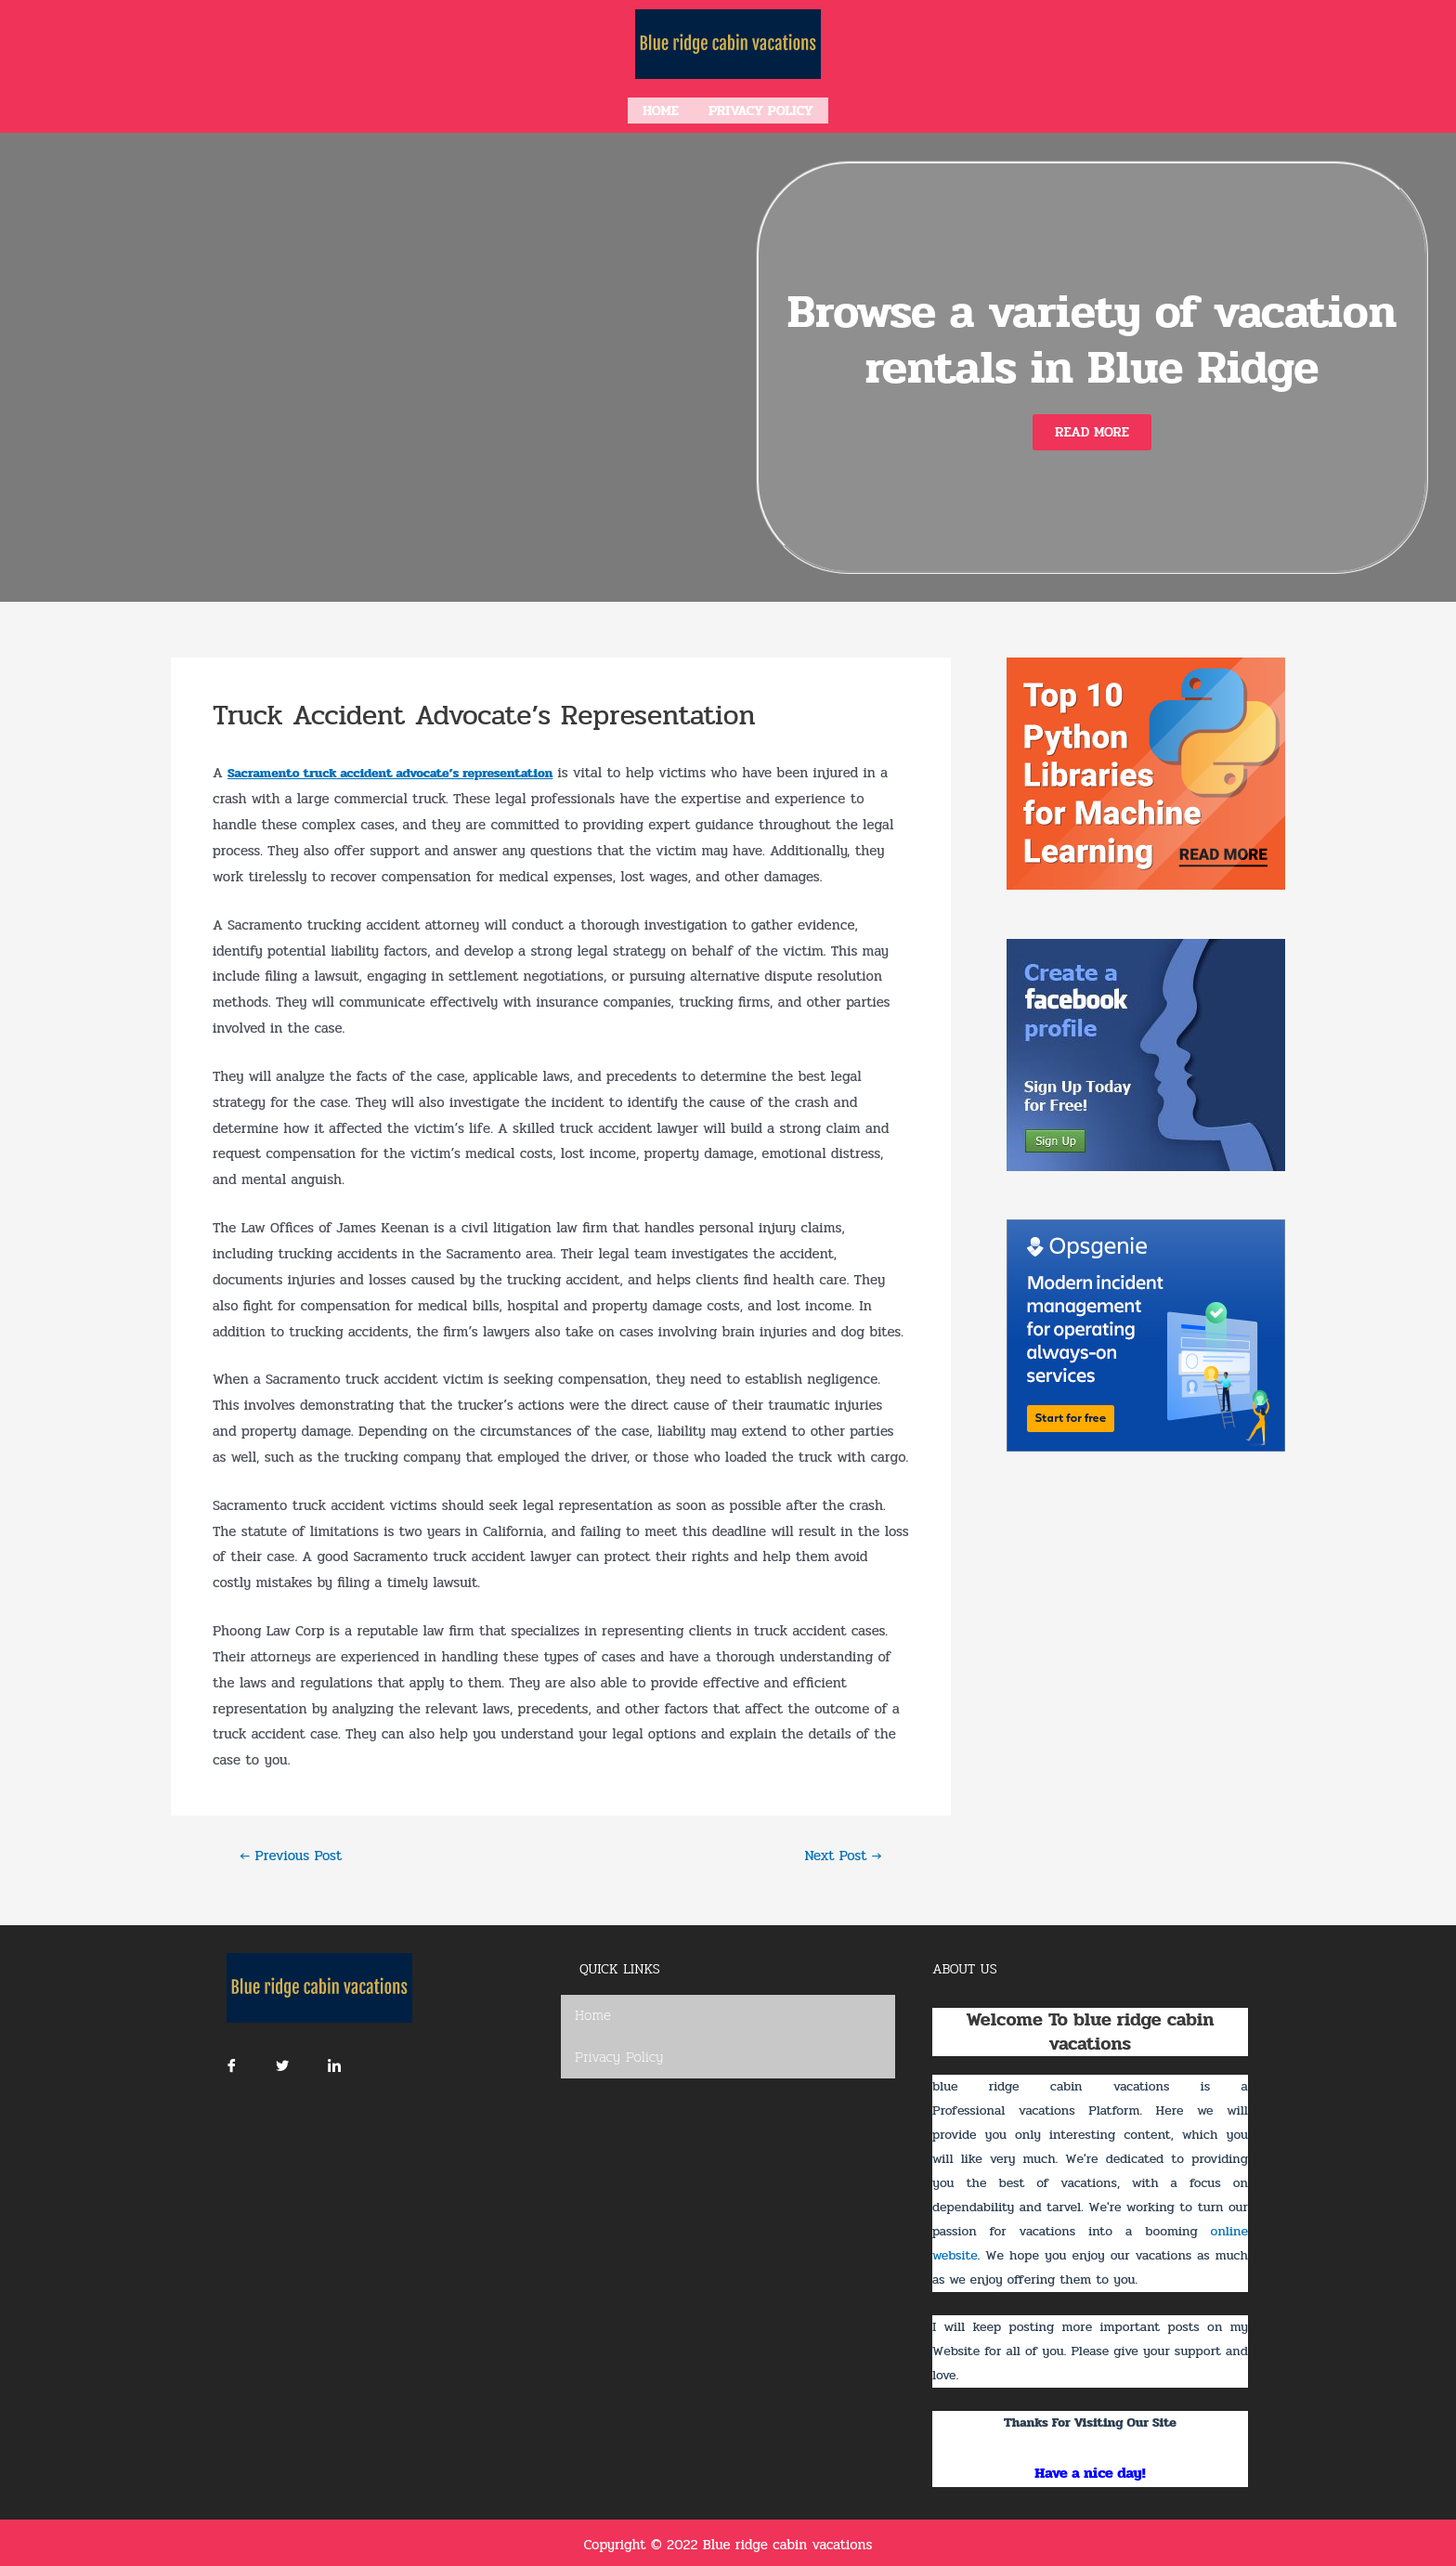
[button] (1092, 428)
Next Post (839, 1851)
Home (661, 109)
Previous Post (296, 1851)
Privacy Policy (760, 109)
